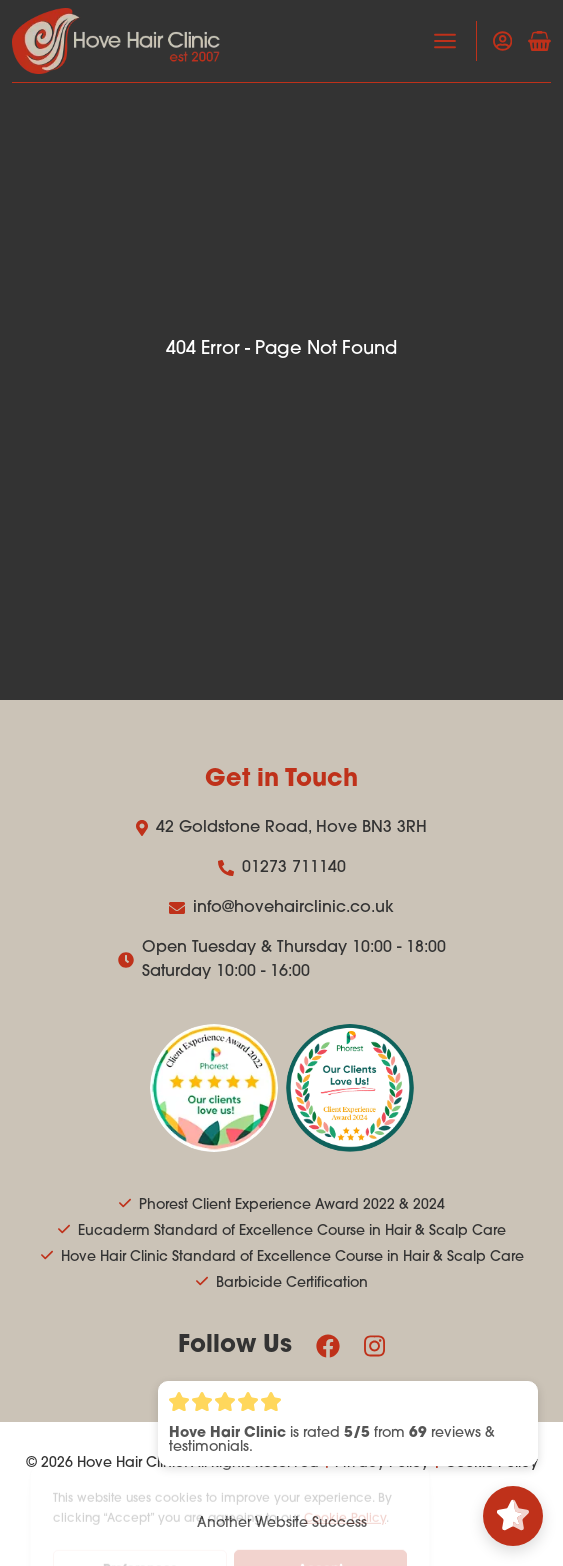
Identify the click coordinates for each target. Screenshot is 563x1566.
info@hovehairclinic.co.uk (281, 908)
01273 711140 (282, 868)
